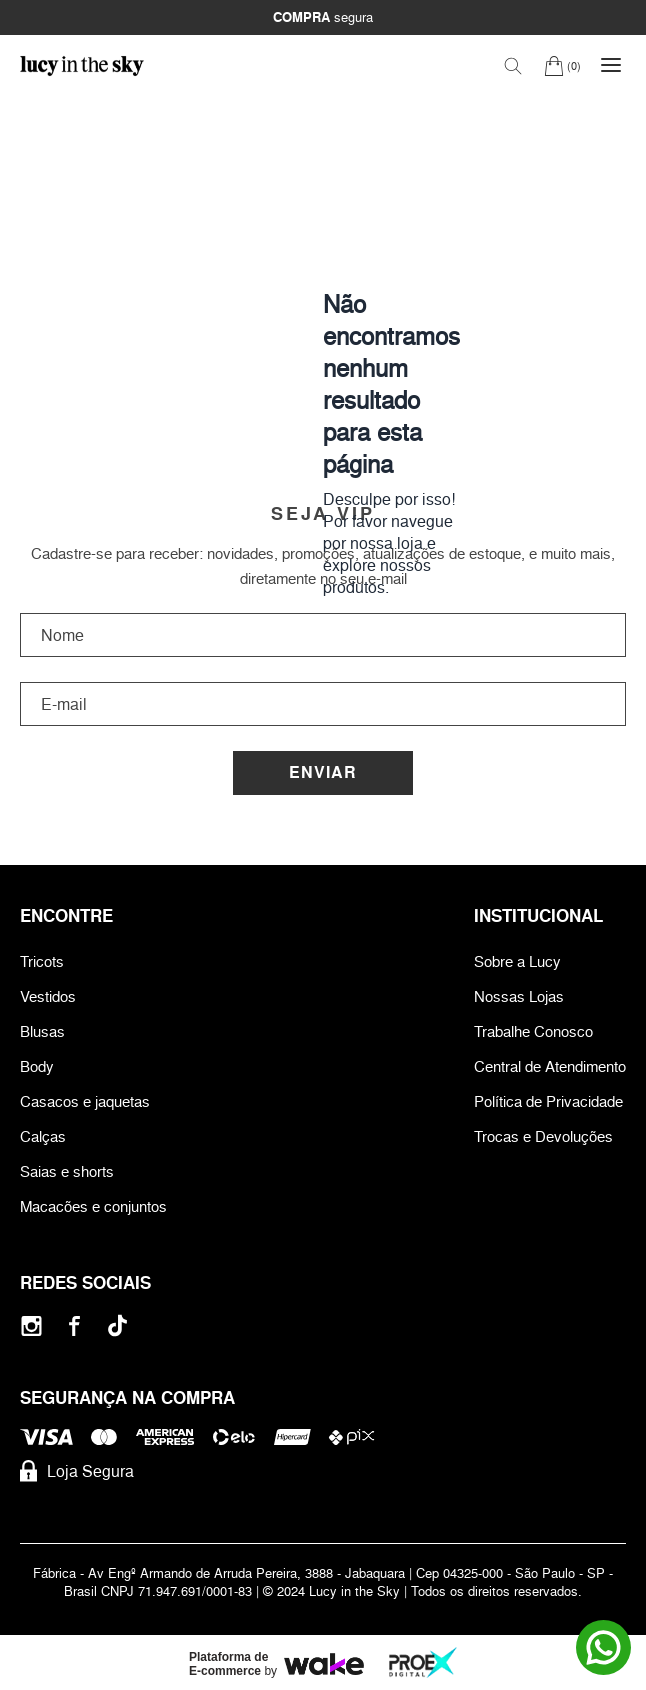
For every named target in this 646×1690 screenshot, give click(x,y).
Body (37, 1066)
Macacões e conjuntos (93, 1206)
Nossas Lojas (519, 996)
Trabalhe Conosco (533, 1031)
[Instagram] (31, 1325)
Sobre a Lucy (517, 961)
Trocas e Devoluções (543, 1136)
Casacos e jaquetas (85, 1101)
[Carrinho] (562, 65)
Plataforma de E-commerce (228, 1664)
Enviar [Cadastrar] (323, 772)
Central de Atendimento (550, 1066)
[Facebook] (74, 1325)
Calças (43, 1136)
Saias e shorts (67, 1171)
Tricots (42, 961)
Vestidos (48, 996)
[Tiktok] (117, 1325)
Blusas (42, 1031)
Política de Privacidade (548, 1101)
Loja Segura (77, 1471)
